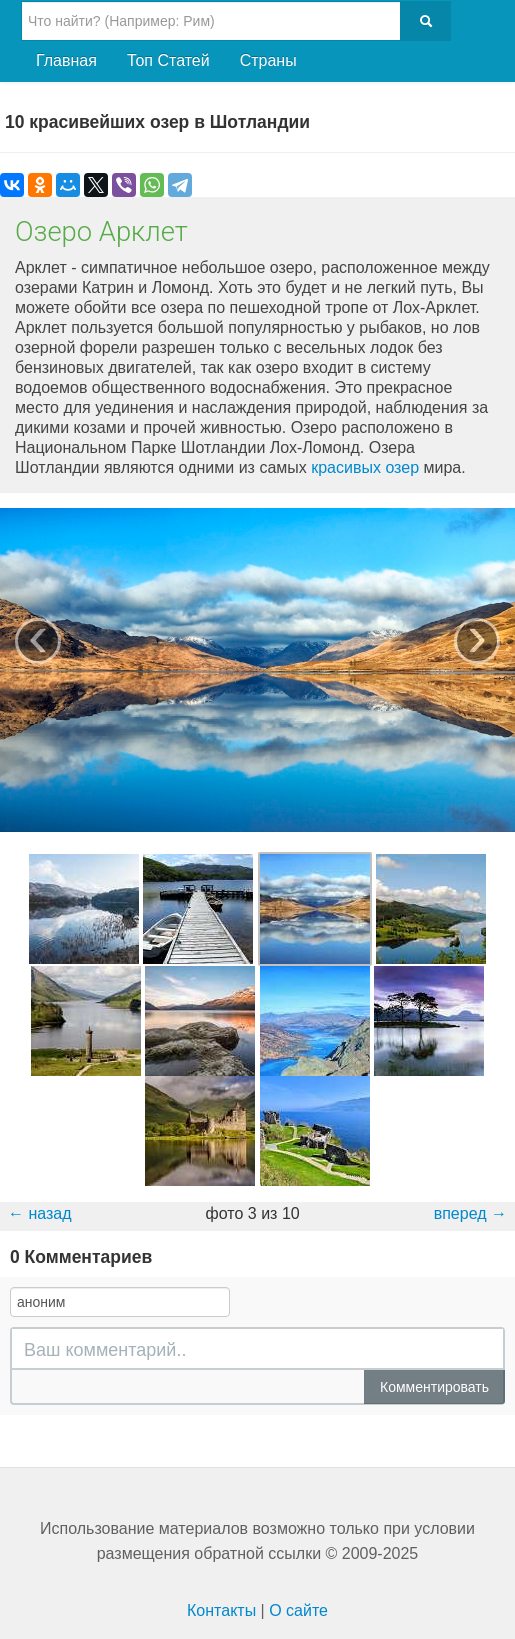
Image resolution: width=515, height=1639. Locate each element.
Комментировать (434, 1387)
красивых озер (365, 467)
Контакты (221, 1610)
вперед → (470, 1213)
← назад (40, 1213)
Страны (268, 60)
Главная (66, 60)
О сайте (298, 1610)
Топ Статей (168, 60)
